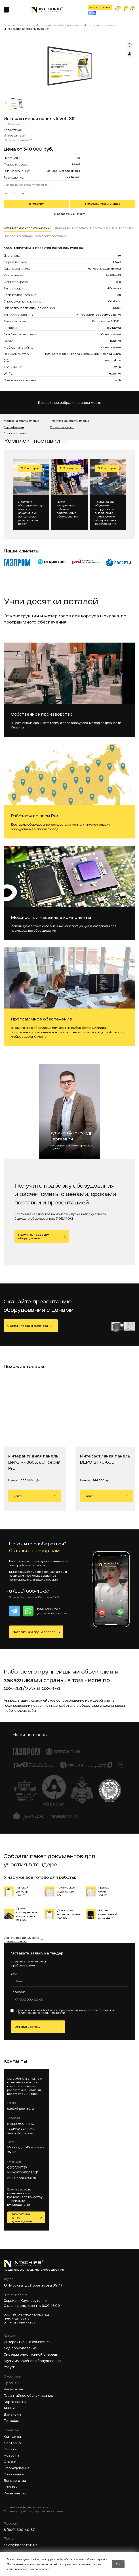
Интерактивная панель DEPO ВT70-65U (105, 1468)
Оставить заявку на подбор (34, 1642)
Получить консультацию (102, 203)
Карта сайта (15, 2412)
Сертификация (14, 427)
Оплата (96, 228)
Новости (11, 2465)
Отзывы (110, 228)
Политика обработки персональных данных (34, 2521)
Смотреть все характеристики (25, 184)
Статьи (10, 2472)
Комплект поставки (51, 236)
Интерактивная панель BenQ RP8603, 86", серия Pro (34, 1471)
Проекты (11, 2393)
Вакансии (12, 2424)
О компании (14, 2484)
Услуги (9, 2377)
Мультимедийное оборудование (32, 2371)
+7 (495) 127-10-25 (20, 2139)
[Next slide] (133, 103)
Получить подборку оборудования (33, 1246)
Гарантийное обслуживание (28, 2405)
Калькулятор (15, 2503)
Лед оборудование (20, 2358)
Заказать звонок (100, 7)
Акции (9, 2418)
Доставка (80, 228)
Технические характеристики (27, 228)
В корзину (36, 203)
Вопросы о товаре (18, 236)
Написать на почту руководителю (22, 2227)
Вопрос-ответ (16, 2490)
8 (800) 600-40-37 (29, 1601)
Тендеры (11, 2431)
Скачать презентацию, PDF (28, 1335)
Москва (16, 2295)
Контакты (12, 2447)
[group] (69, 66)
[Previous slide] (5, 103)
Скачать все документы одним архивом (21, 1949)
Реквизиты (13, 2399)
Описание (62, 228)
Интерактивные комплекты (27, 2352)
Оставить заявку (27, 2036)
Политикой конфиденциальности (40, 2022)
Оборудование (17, 2478)
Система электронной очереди (31, 2364)
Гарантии (126, 228)
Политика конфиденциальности (26, 2517)
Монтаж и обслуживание (21, 421)
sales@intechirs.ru (20, 2118)
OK (118, 2564)
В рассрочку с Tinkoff (69, 213)
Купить (33, 1505)
